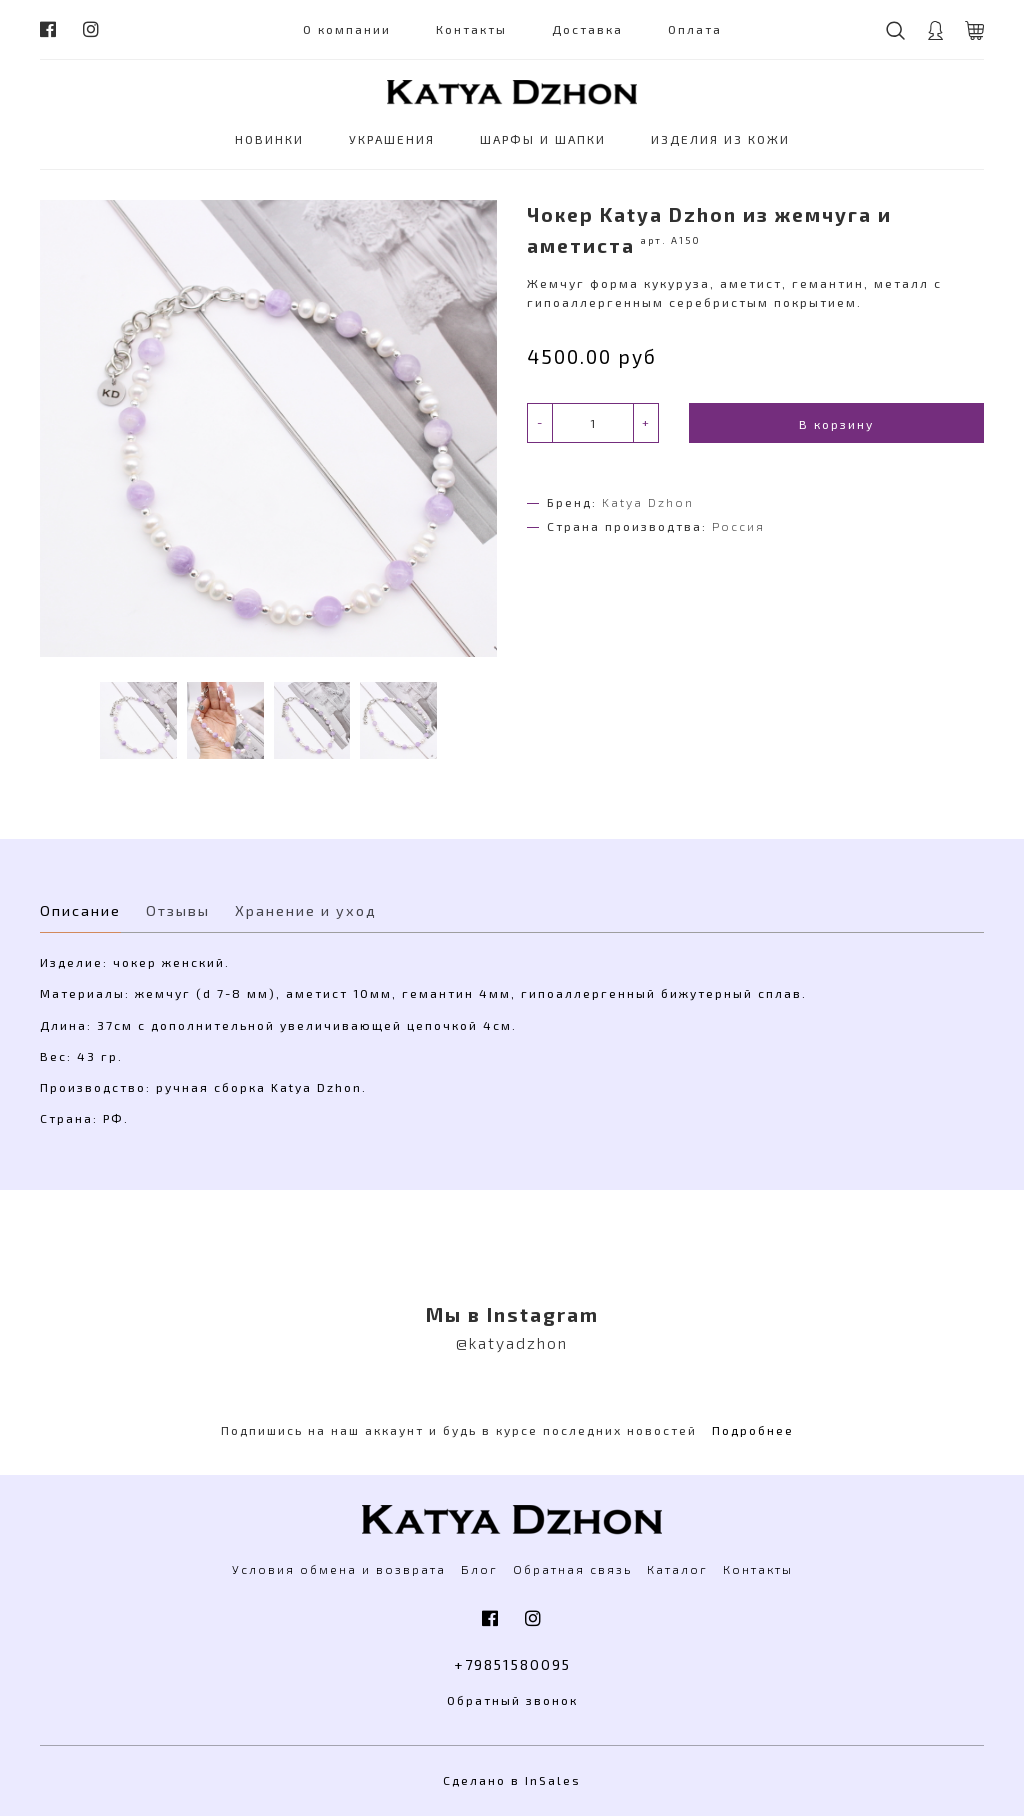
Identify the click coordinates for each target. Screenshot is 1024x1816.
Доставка (587, 29)
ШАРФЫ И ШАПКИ (543, 139)
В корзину (836, 424)
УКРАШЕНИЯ (392, 139)
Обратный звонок (512, 1700)
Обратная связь (572, 1569)
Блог (479, 1569)
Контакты (471, 29)
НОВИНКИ (269, 139)
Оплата (695, 29)
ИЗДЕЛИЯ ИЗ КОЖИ (720, 139)
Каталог (677, 1569)
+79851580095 (512, 1664)
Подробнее (753, 1430)
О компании (347, 29)
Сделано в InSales (512, 1780)
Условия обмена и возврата (339, 1569)
